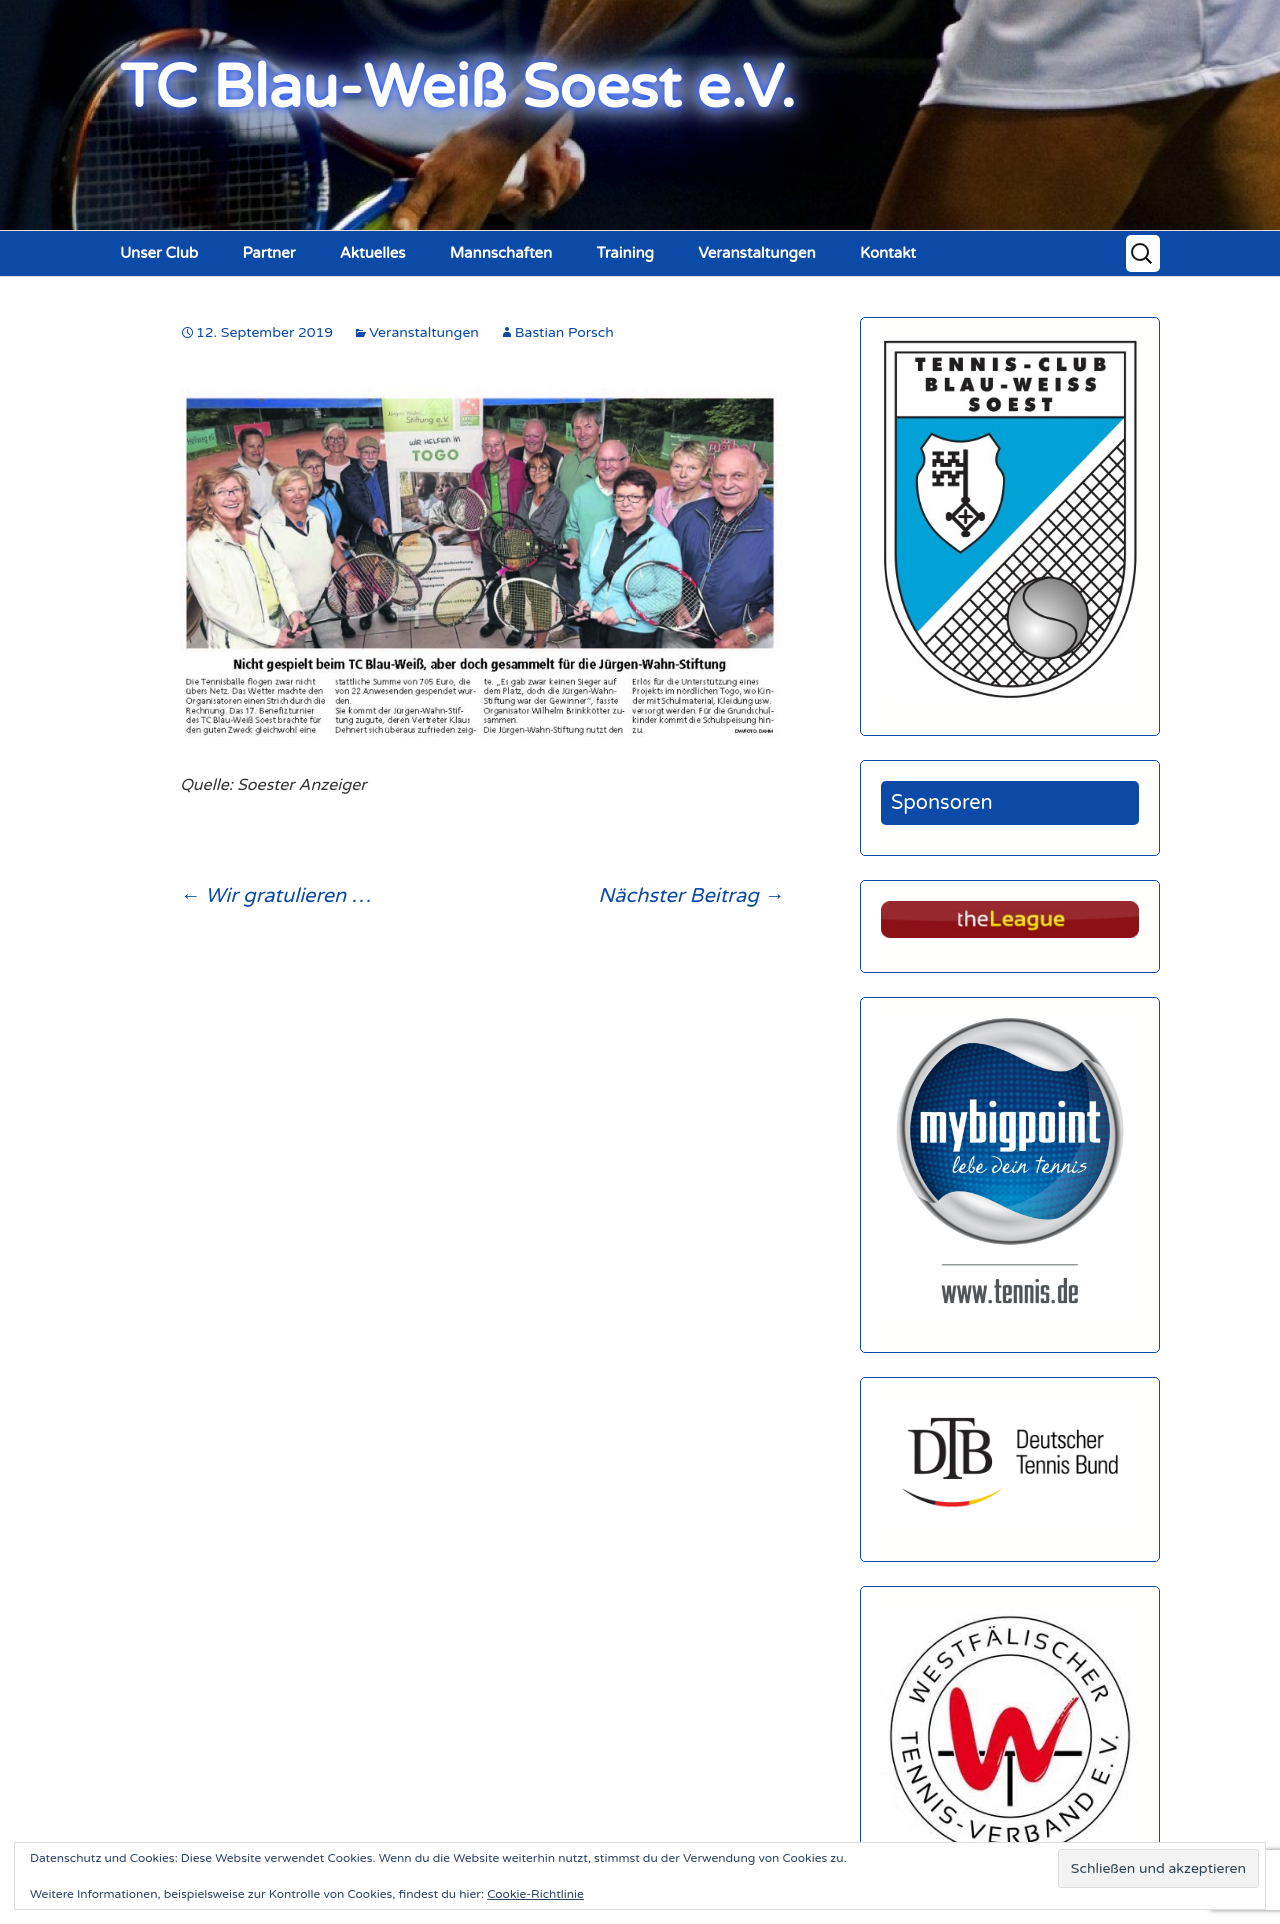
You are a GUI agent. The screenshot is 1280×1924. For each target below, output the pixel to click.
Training (625, 253)
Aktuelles (373, 253)
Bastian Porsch (564, 332)
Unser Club (159, 253)
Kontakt (888, 253)
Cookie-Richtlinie (535, 1894)
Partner (269, 253)
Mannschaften (501, 253)
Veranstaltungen (757, 253)
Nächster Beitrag (691, 896)
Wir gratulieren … (275, 896)
